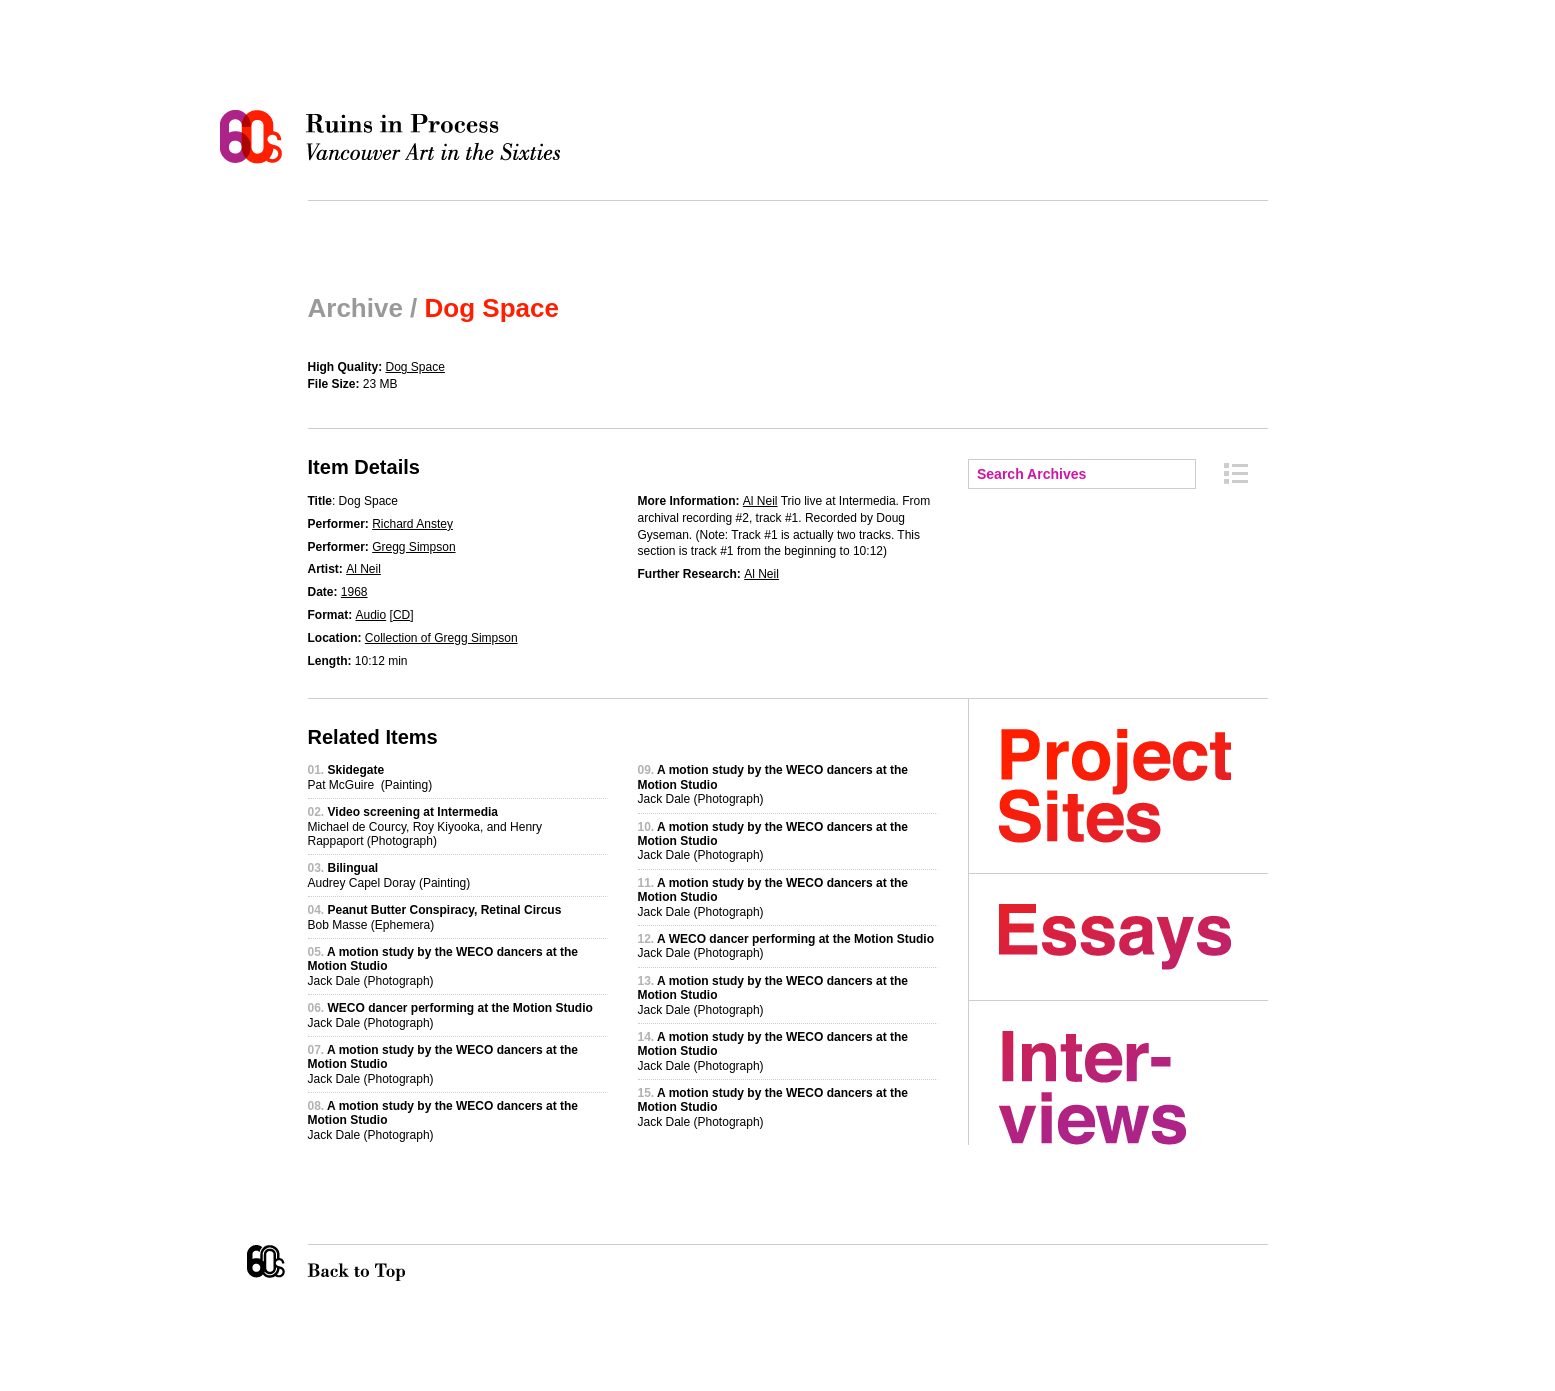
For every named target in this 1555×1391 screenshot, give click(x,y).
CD (401, 615)
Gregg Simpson (413, 547)
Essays (1133, 937)
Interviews (1133, 1088)
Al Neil (363, 569)
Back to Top (397, 1263)
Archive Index (1236, 473)
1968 (354, 592)
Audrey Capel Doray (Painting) (389, 875)
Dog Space (415, 367)
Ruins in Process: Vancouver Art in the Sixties (395, 137)
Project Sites (1133, 786)
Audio (371, 615)
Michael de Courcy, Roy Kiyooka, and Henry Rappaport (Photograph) (425, 826)
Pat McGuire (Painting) (370, 777)
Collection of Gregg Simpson (441, 638)
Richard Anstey (412, 524)
